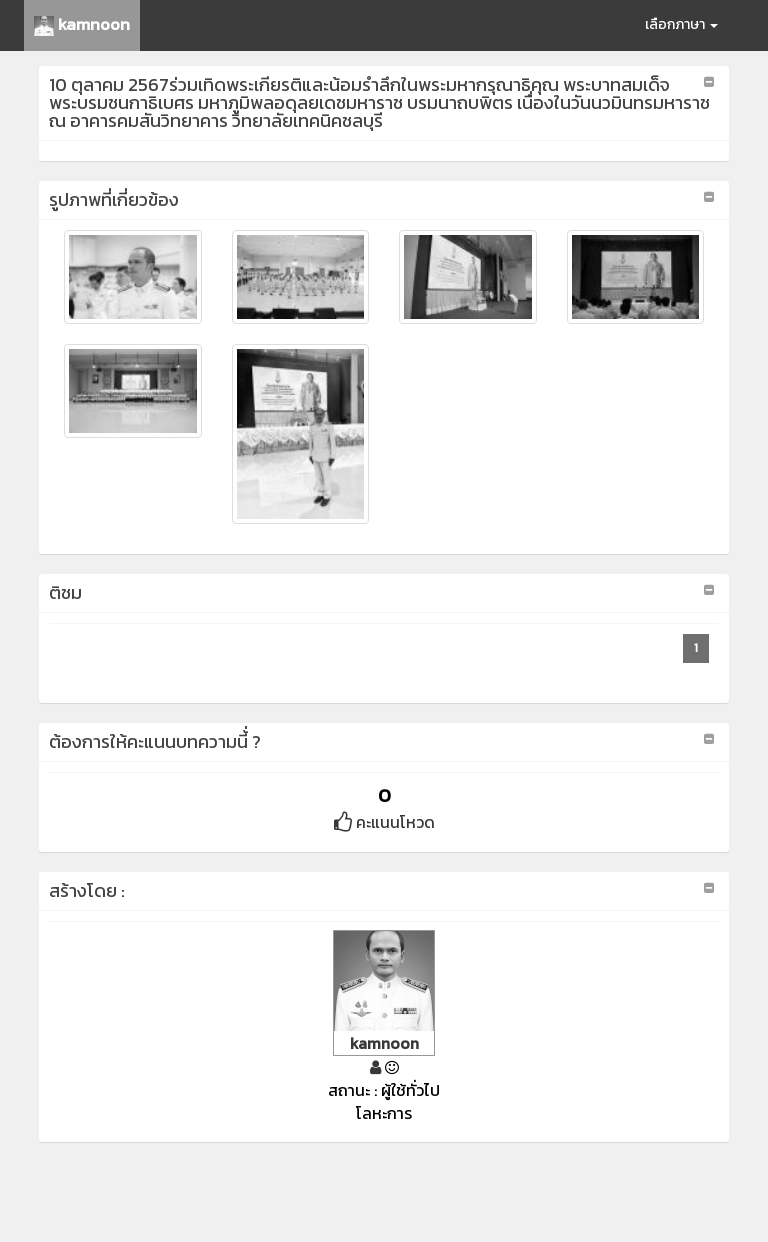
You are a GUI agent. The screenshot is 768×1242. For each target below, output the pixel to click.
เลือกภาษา (681, 24)
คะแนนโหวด (384, 822)
